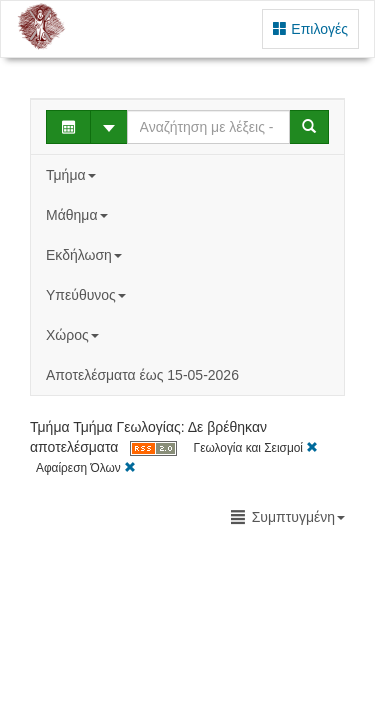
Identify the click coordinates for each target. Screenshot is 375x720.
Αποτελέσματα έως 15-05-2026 (142, 375)
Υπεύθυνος (88, 295)
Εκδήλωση (86, 255)
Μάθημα (78, 215)
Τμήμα (72, 175)
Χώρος (74, 335)
